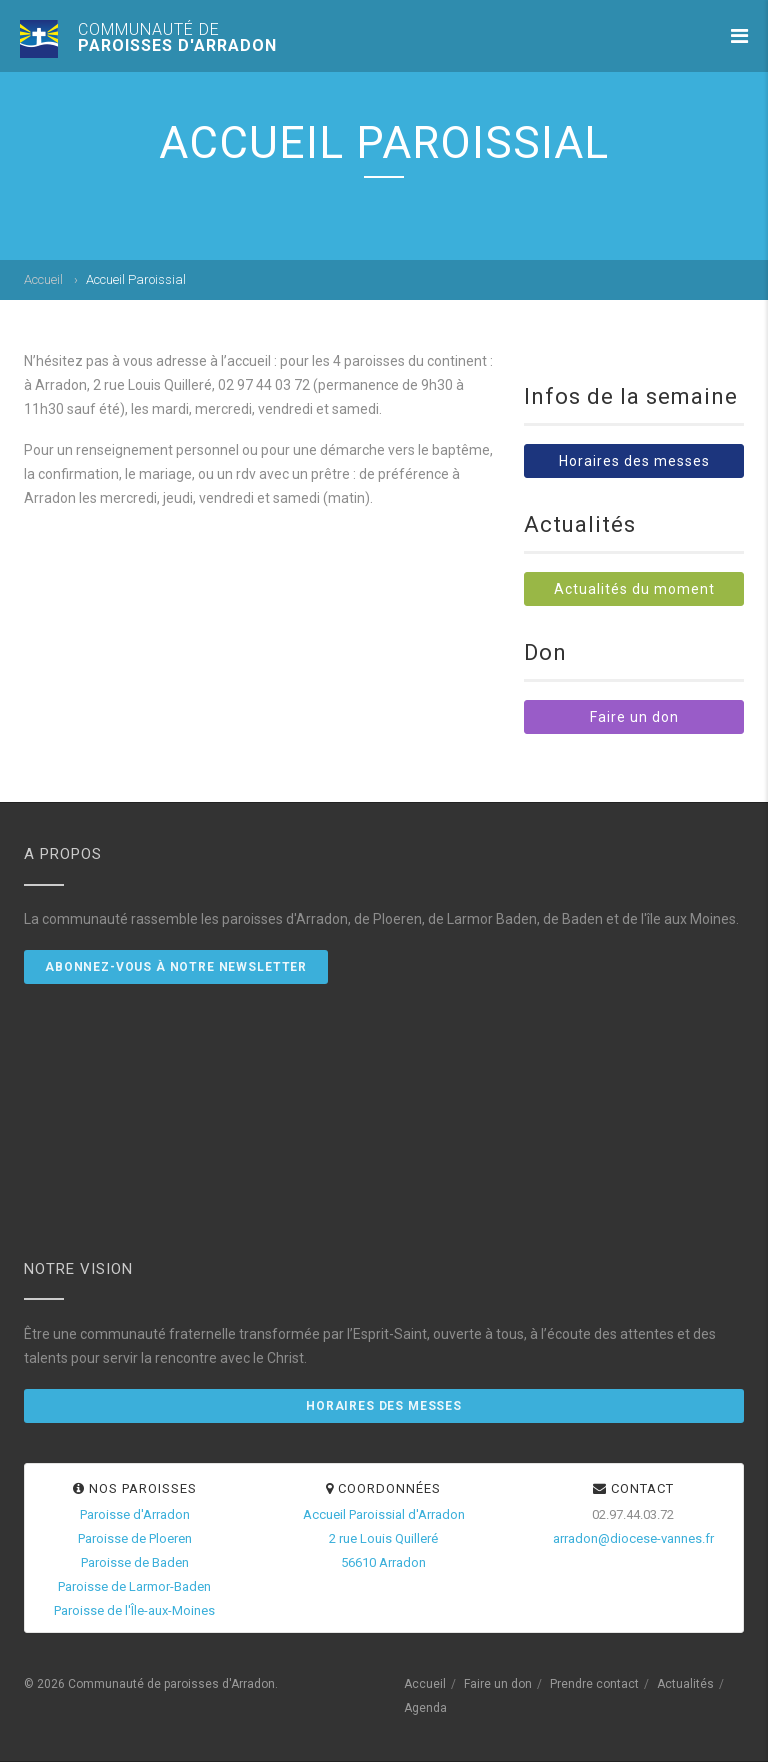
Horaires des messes (634, 461)
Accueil (43, 279)
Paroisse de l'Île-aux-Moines (134, 1610)
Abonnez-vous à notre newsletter (176, 967)
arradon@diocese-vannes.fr (633, 1538)
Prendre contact (594, 1684)
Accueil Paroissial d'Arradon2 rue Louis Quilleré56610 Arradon (384, 1538)
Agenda (425, 1708)
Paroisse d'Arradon (135, 1514)
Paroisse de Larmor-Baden (134, 1586)
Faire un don (634, 717)
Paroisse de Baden (135, 1562)
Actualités (685, 1684)
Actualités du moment (634, 589)
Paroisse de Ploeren (135, 1538)
